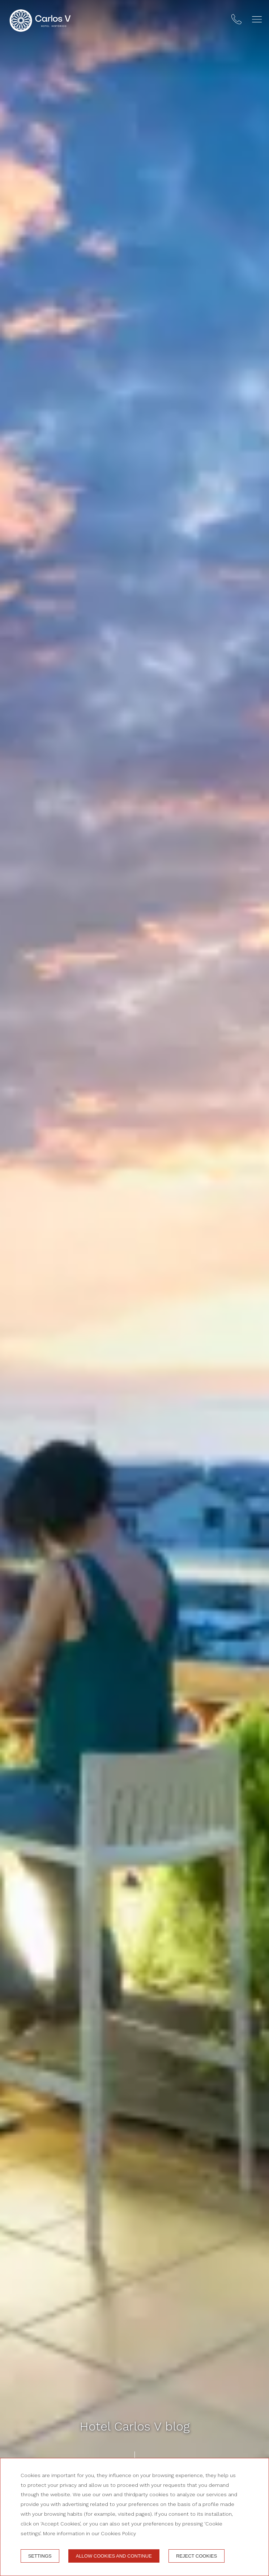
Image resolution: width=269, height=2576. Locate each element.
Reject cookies (196, 2556)
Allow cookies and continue (114, 2556)
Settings (40, 2556)
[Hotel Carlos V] (40, 20)
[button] (257, 19)
